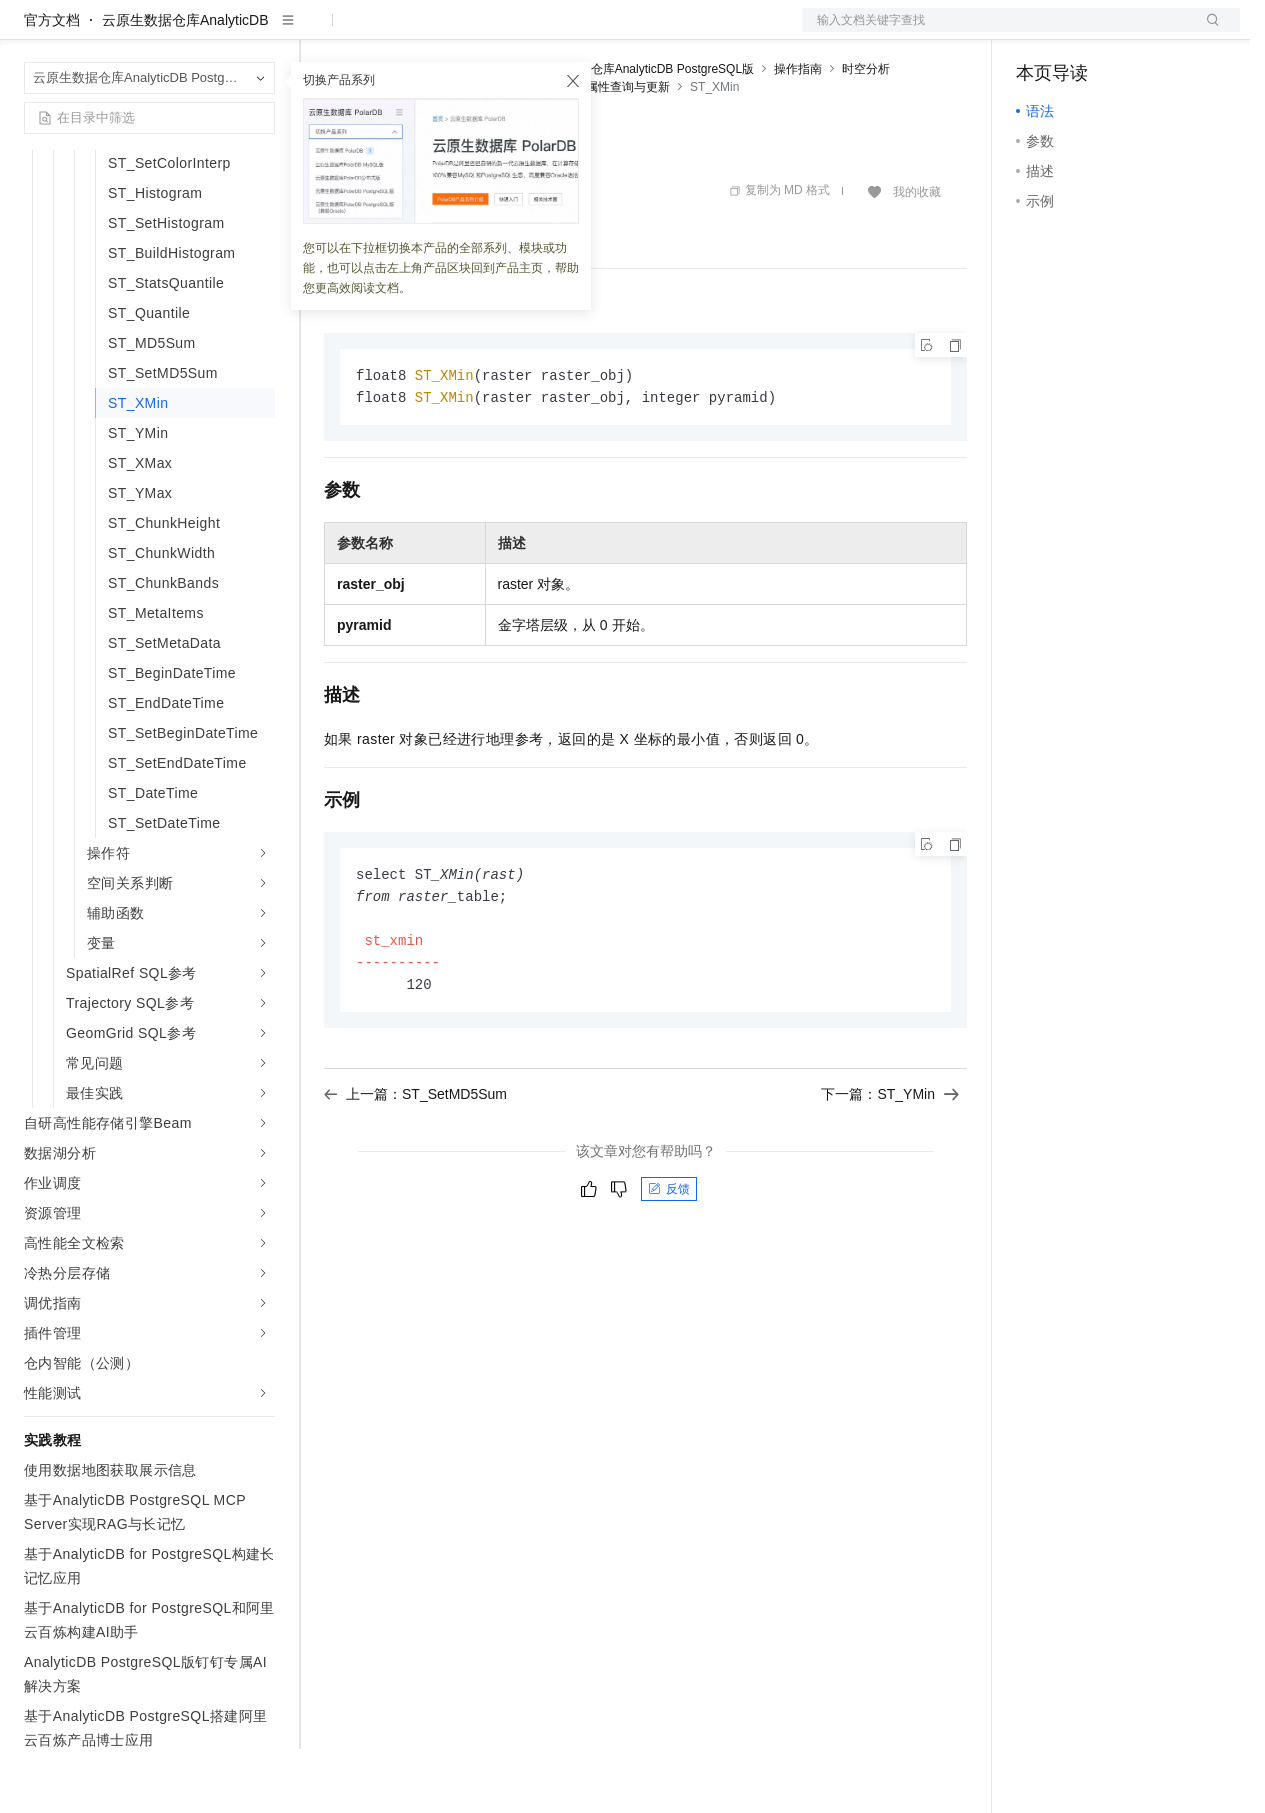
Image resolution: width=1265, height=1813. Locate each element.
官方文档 (52, 84)
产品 (260, 32)
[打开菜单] (32, 32)
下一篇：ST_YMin (890, 1166)
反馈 (669, 1261)
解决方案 (322, 32)
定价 (432, 32)
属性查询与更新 (628, 151)
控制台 (1086, 32)
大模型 (205, 32)
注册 (1134, 32)
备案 (1038, 32)
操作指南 (798, 133)
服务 (590, 32)
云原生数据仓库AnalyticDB (185, 84)
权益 (384, 32)
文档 (996, 32)
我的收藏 (917, 256)
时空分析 (866, 133)
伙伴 (542, 32)
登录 (1207, 32)
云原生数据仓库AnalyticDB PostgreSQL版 (642, 133)
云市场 (487, 32)
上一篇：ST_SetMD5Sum (415, 1166)
